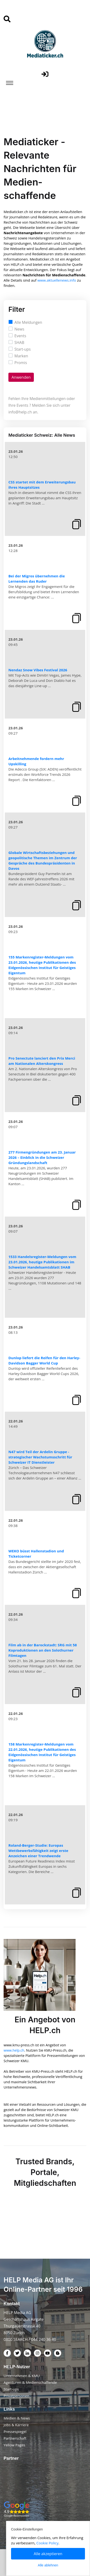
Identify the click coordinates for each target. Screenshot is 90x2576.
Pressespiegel (15, 2431)
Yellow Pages (14, 2445)
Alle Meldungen (28, 322)
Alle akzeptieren (48, 2553)
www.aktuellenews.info (56, 280)
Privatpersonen (16, 2395)
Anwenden (21, 377)
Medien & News (17, 2418)
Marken (21, 356)
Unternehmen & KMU (22, 2375)
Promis (20, 362)
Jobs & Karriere (16, 2424)
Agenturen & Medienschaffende (30, 2382)
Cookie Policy (47, 2543)
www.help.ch (14, 2050)
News (19, 329)
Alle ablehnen (48, 2565)
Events (20, 335)
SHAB (19, 342)
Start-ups (22, 349)
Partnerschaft (15, 2438)
